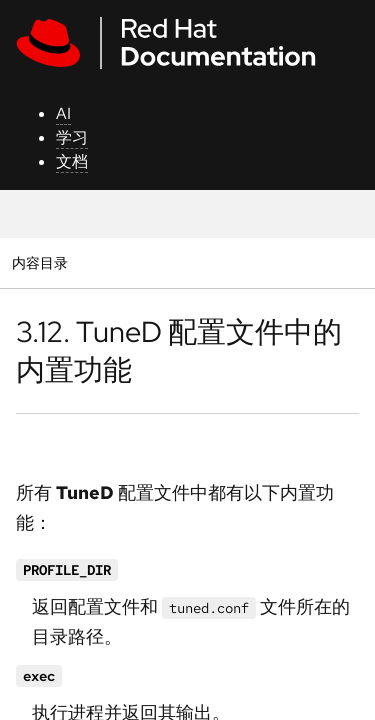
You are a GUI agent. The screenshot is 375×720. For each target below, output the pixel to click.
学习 (72, 137)
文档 (72, 161)
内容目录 (39, 262)
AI (63, 113)
